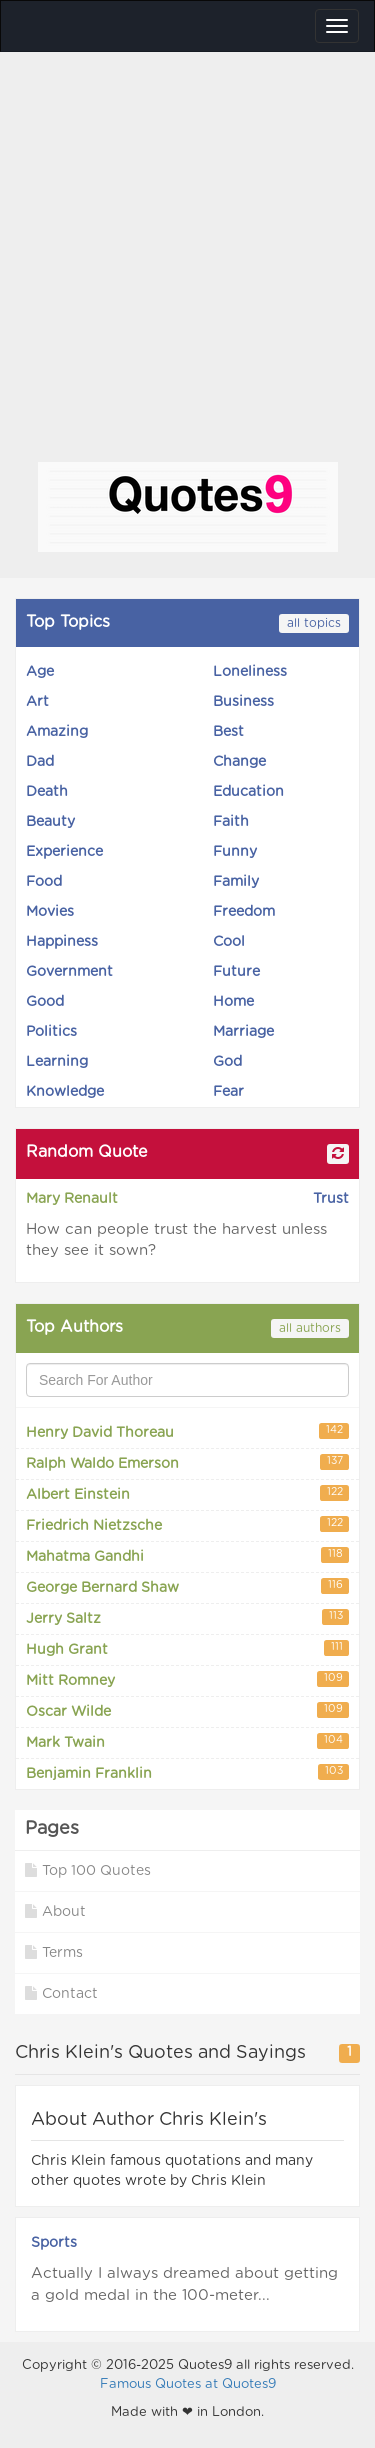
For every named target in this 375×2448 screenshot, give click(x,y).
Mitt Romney (187, 1679)
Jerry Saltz (187, 1617)
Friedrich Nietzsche (187, 1524)
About (55, 1911)
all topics (314, 623)
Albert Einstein (187, 1493)
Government (69, 972)
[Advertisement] (187, 264)
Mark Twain (187, 1741)
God (227, 1062)
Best (228, 732)
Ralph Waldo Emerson (187, 1462)
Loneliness (250, 672)
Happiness (62, 942)
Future (236, 972)
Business (243, 702)
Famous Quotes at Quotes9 (188, 2384)
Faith (231, 822)
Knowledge (65, 1092)
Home (233, 1002)
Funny (235, 852)
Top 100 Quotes (88, 1870)
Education (248, 792)
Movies (50, 912)
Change (239, 762)
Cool (229, 942)
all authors (310, 1328)
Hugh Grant (187, 1648)
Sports (54, 2243)
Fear (228, 1092)
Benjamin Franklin (187, 1772)
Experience (64, 852)
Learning (57, 1062)
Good (45, 1002)
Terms (54, 1952)
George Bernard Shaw (187, 1586)
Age (40, 672)
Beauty (50, 822)
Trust (331, 1199)
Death (47, 792)
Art (37, 702)
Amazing (57, 732)
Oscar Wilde (187, 1710)
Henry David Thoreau (187, 1431)
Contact (61, 1993)
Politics (51, 1032)
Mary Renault (72, 1199)
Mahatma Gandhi (187, 1555)
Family (236, 882)
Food (44, 882)
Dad (40, 762)
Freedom (244, 912)
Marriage (243, 1032)
